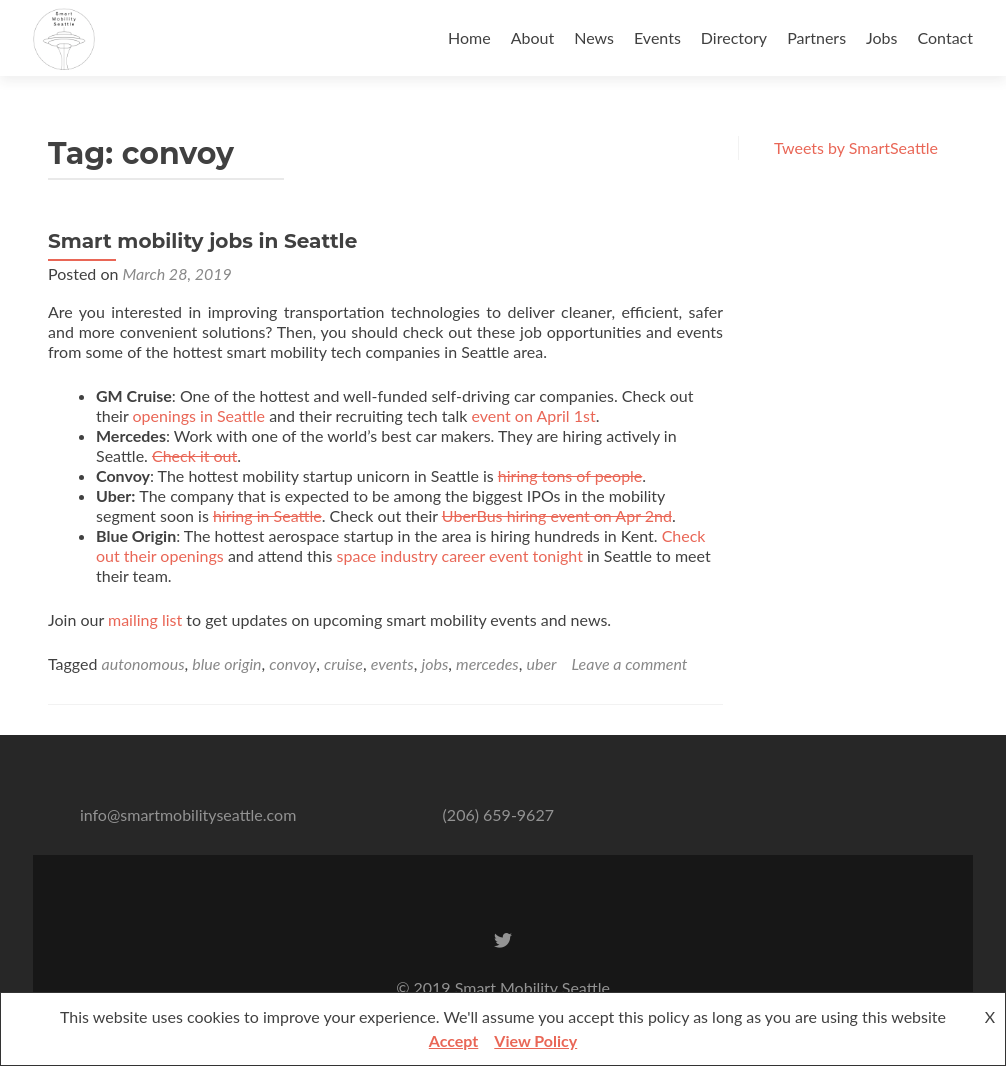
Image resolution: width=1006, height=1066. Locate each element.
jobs (434, 663)
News (594, 37)
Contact (945, 37)
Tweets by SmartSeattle (856, 147)
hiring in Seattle (267, 515)
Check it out (194, 455)
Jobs (881, 37)
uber (542, 663)
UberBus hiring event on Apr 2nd (557, 515)
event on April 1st (533, 415)
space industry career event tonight (460, 555)
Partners (816, 37)
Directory (734, 37)
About (533, 37)
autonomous (143, 663)
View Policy (535, 1040)
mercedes (487, 663)
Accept (454, 1040)
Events (657, 37)
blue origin (226, 663)
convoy (292, 663)
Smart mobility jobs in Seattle (202, 241)
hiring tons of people (570, 475)
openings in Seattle (199, 415)
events (392, 663)
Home (469, 37)
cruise (343, 663)
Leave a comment (630, 663)
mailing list (145, 619)
